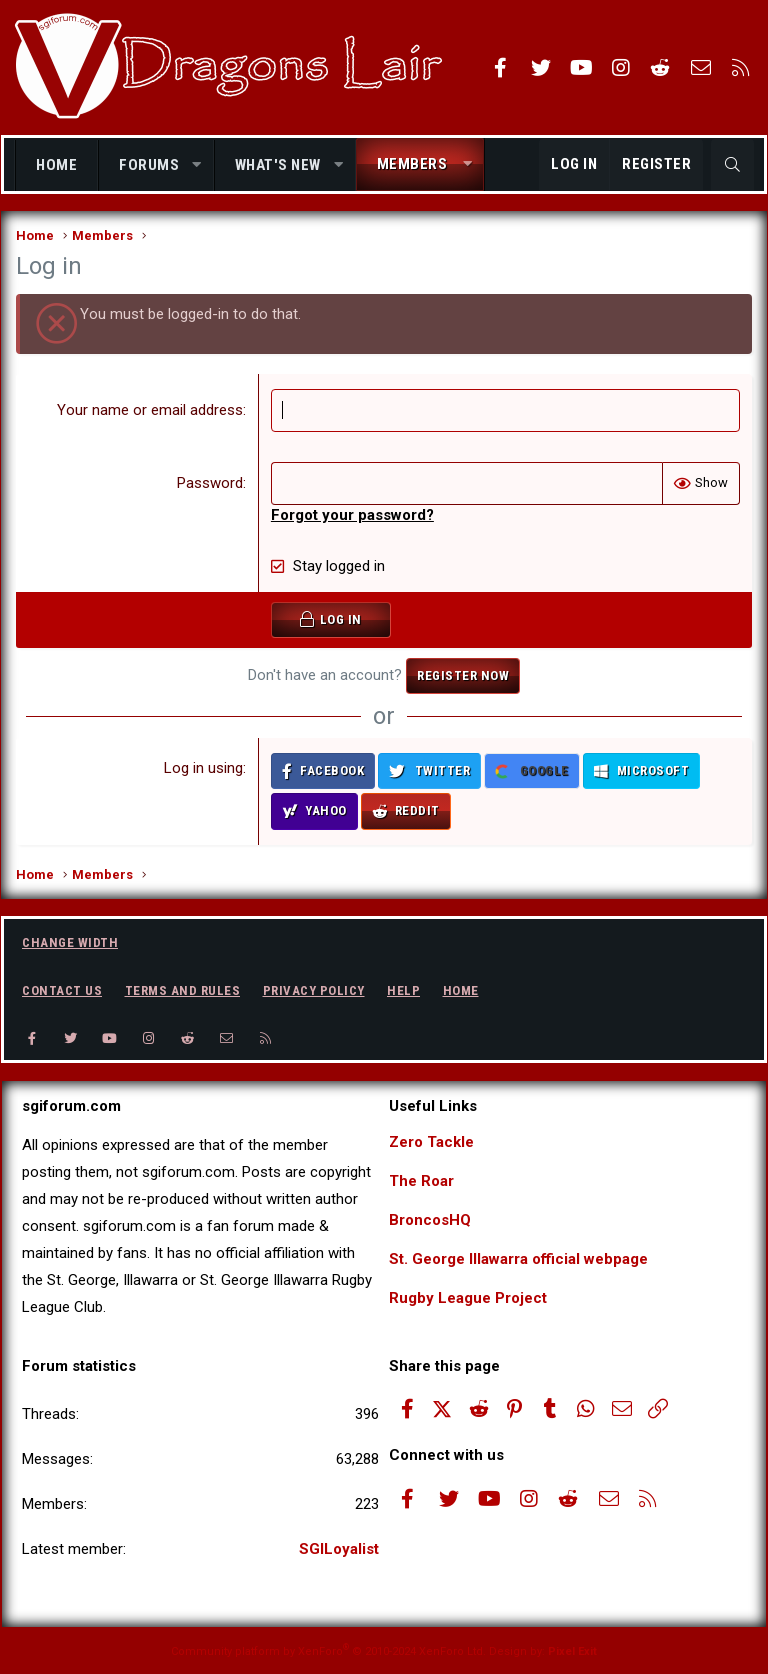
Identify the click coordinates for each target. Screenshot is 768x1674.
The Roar (421, 1181)
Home (56, 165)
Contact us (62, 990)
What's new (278, 165)
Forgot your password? (352, 515)
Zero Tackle (431, 1142)
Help (403, 990)
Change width (70, 942)
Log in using (203, 768)
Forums (149, 165)
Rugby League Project (468, 1298)
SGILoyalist (339, 1549)
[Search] (732, 165)
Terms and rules (183, 990)
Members (412, 164)
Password (210, 483)
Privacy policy (314, 990)
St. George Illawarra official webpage (518, 1259)
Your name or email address (150, 410)
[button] (197, 165)
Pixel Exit (572, 1651)
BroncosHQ (430, 1220)
